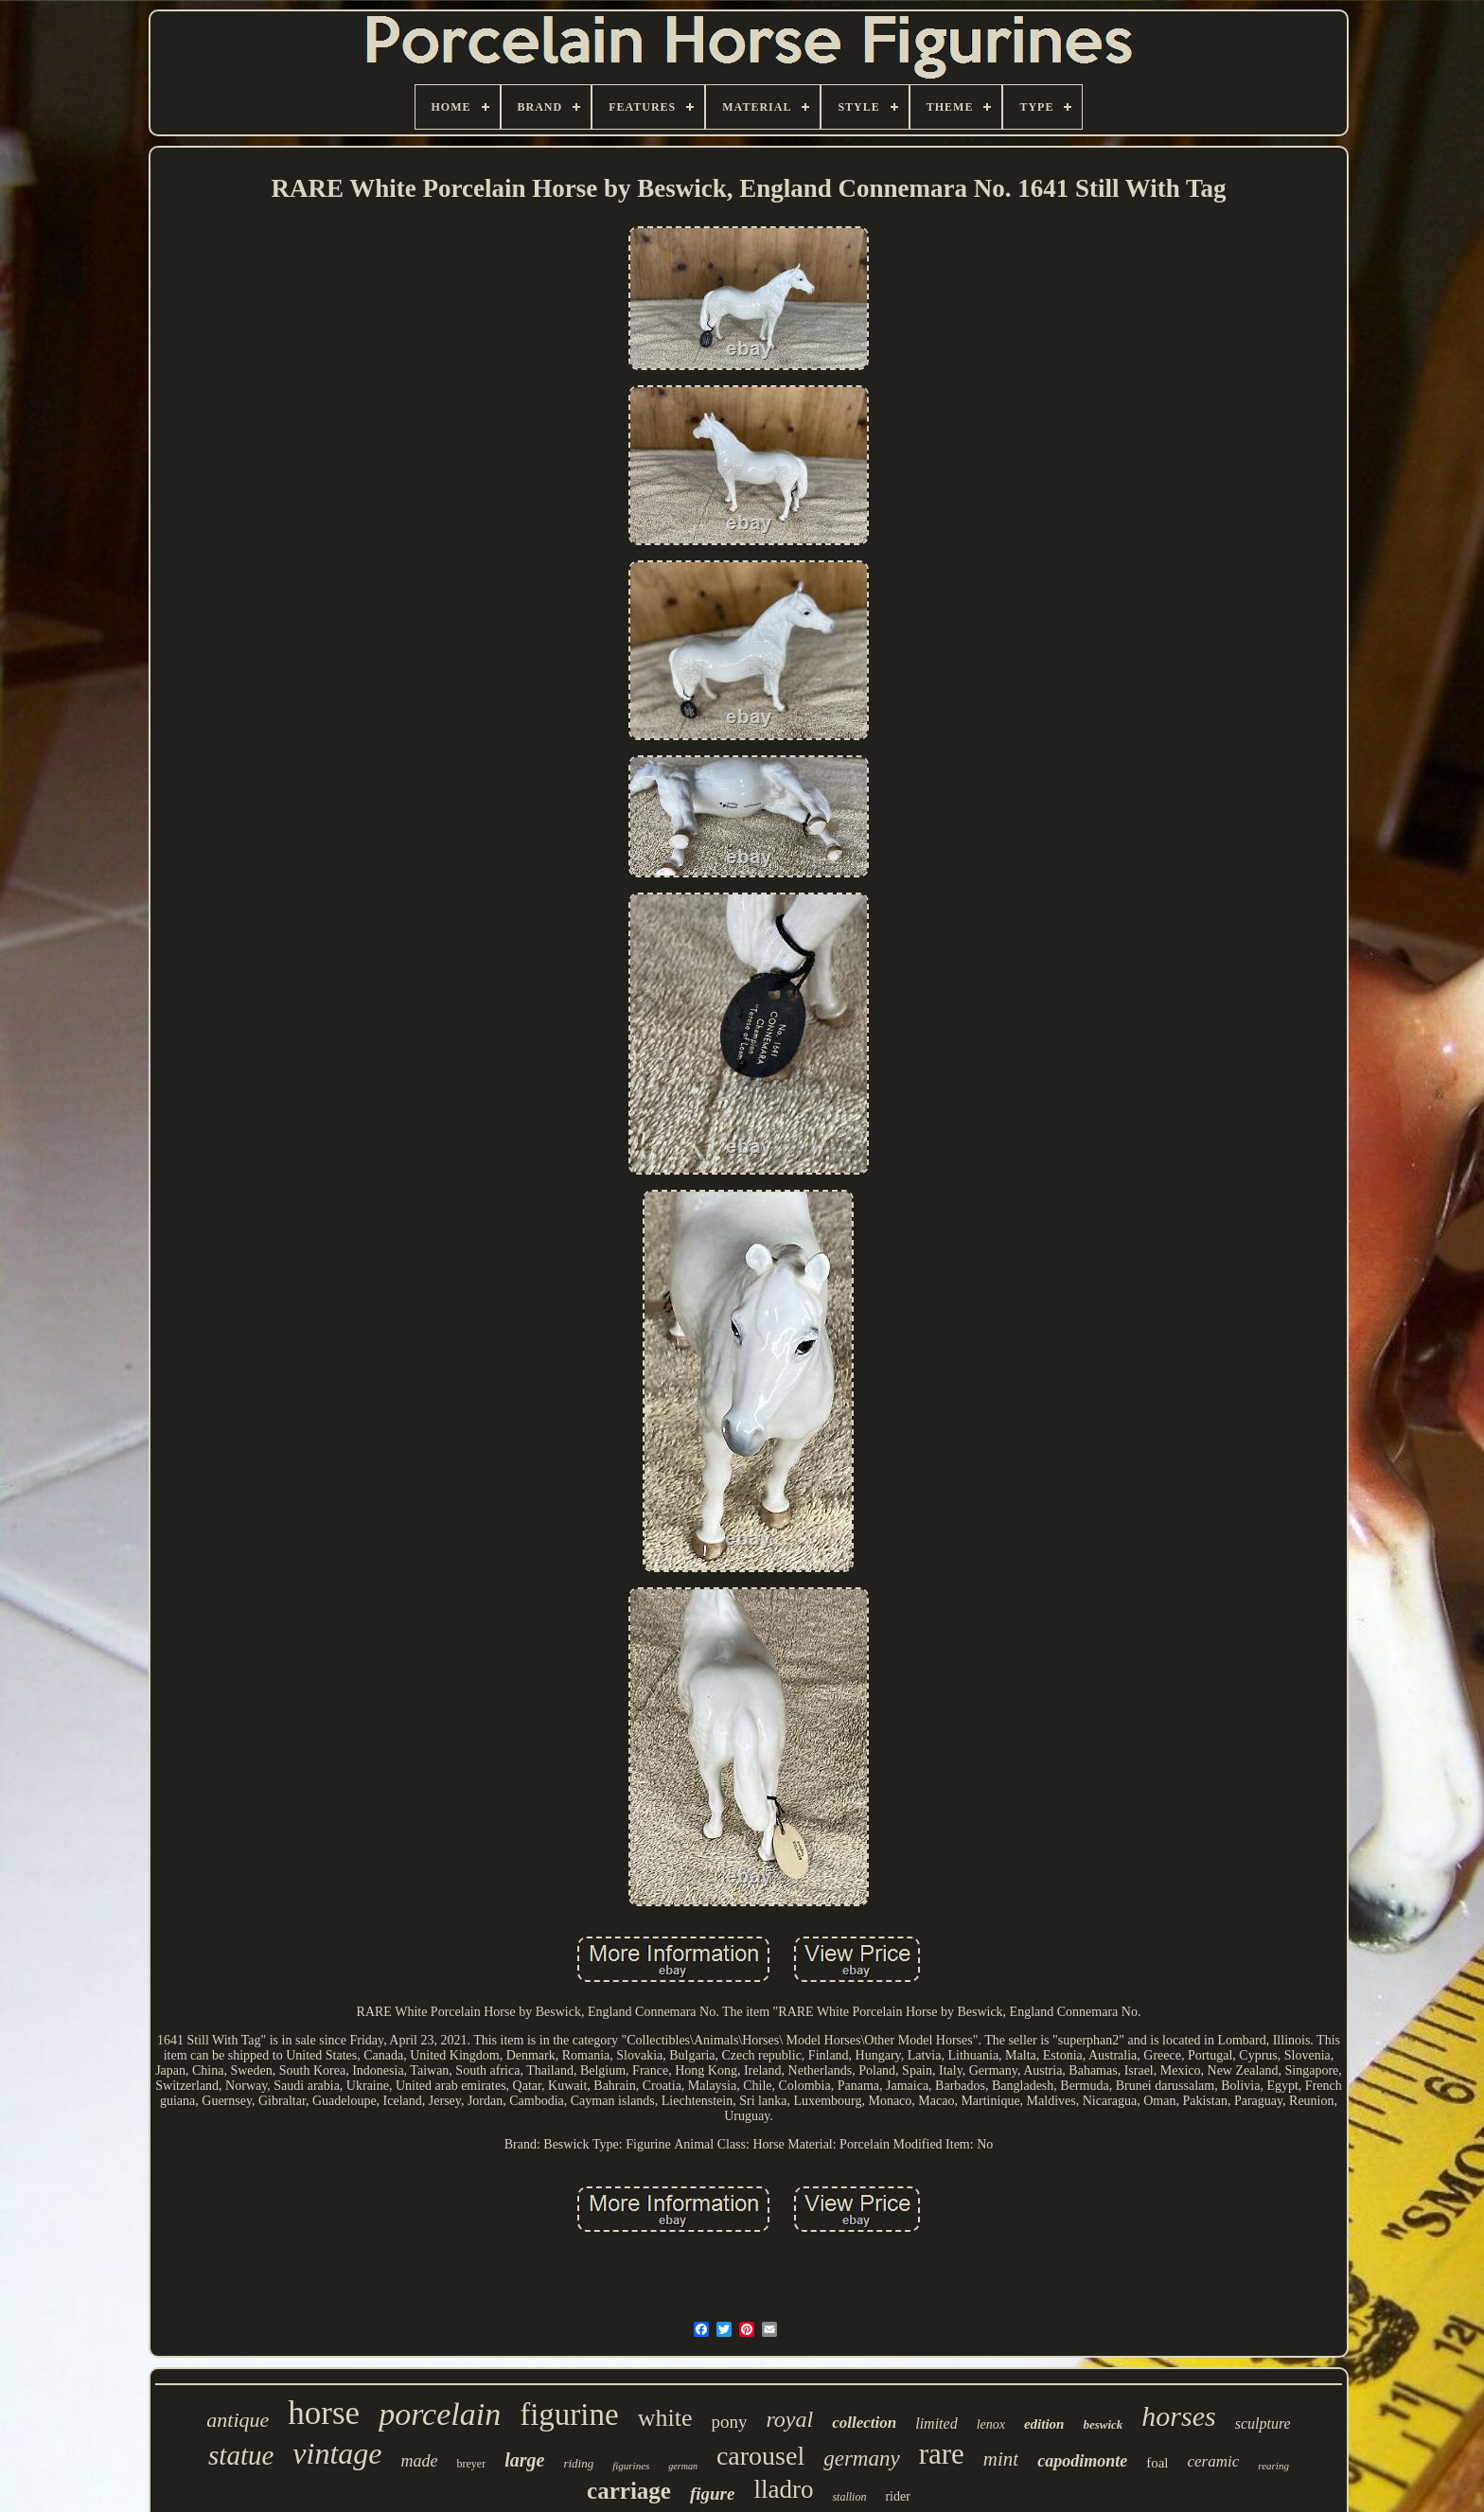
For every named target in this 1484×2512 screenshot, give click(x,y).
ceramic (1214, 2461)
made (419, 2460)
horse (324, 2413)
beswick (1102, 2424)
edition (1044, 2424)
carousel (760, 2455)
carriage (629, 2490)
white (665, 2418)
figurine (569, 2414)
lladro (783, 2489)
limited (936, 2423)
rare (941, 2453)
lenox (991, 2424)
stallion (849, 2496)
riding (578, 2463)
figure (712, 2493)
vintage (336, 2453)
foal (1157, 2462)
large (524, 2460)
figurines (630, 2465)
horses (1178, 2416)
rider (897, 2496)
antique (237, 2420)
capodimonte (1082, 2460)
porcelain (440, 2414)
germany (861, 2458)
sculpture (1263, 2423)
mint (1000, 2459)
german (683, 2466)
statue (241, 2455)
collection (864, 2423)
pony (729, 2422)
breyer (471, 2463)
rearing (1273, 2465)
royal (789, 2419)
